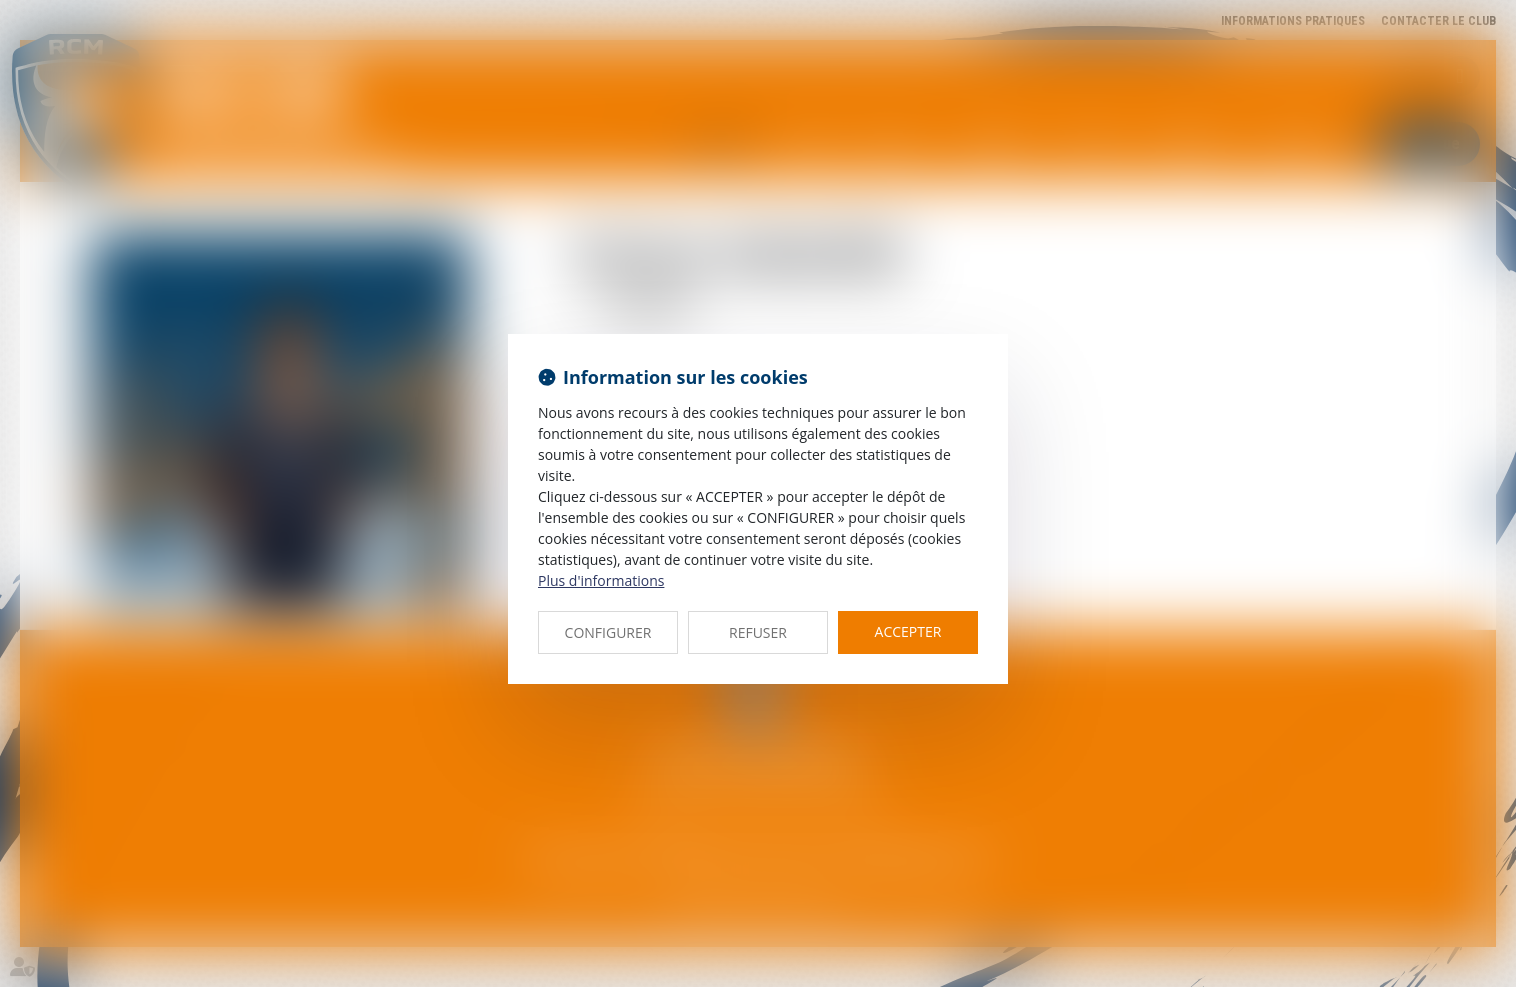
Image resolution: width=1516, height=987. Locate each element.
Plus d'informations (601, 580)
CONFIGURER (608, 632)
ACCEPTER (908, 631)
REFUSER (758, 632)
